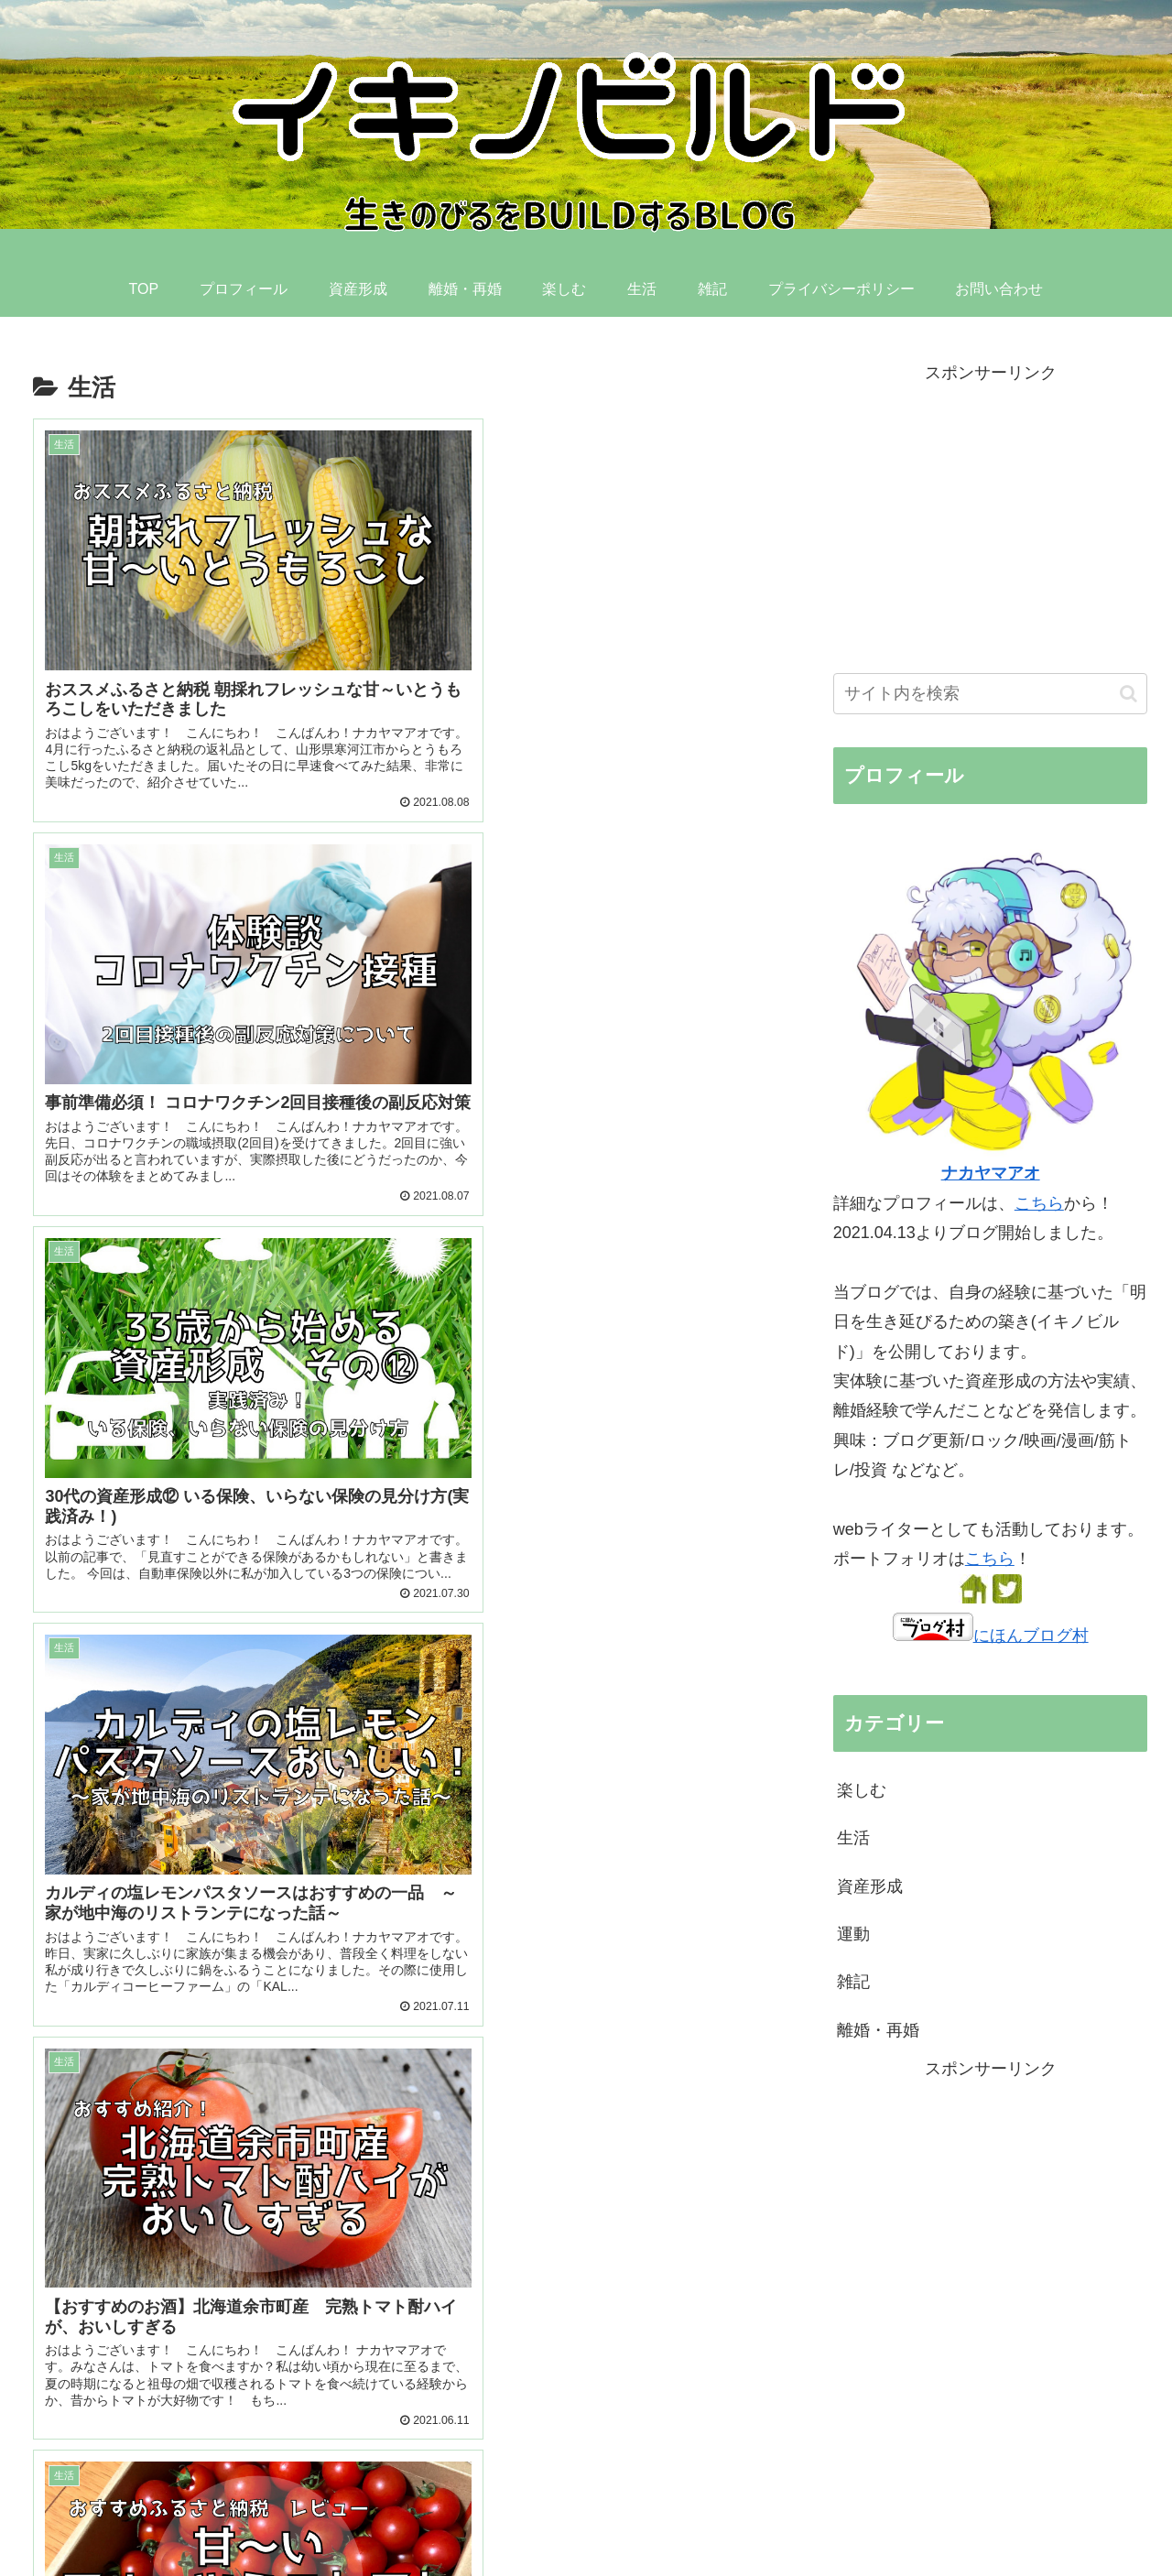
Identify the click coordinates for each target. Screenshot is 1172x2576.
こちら (1039, 1203)
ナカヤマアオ (990, 1173)
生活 (853, 1838)
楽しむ (861, 1790)
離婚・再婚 (878, 2030)
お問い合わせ (1108, 2518)
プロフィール (564, 2518)
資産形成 (870, 1886)
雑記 (853, 1982)
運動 (853, 1934)
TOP (493, 2518)
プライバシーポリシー (987, 2518)
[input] (990, 693)
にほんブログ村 (991, 1635)
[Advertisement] (400, 2177)
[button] (1128, 693)
